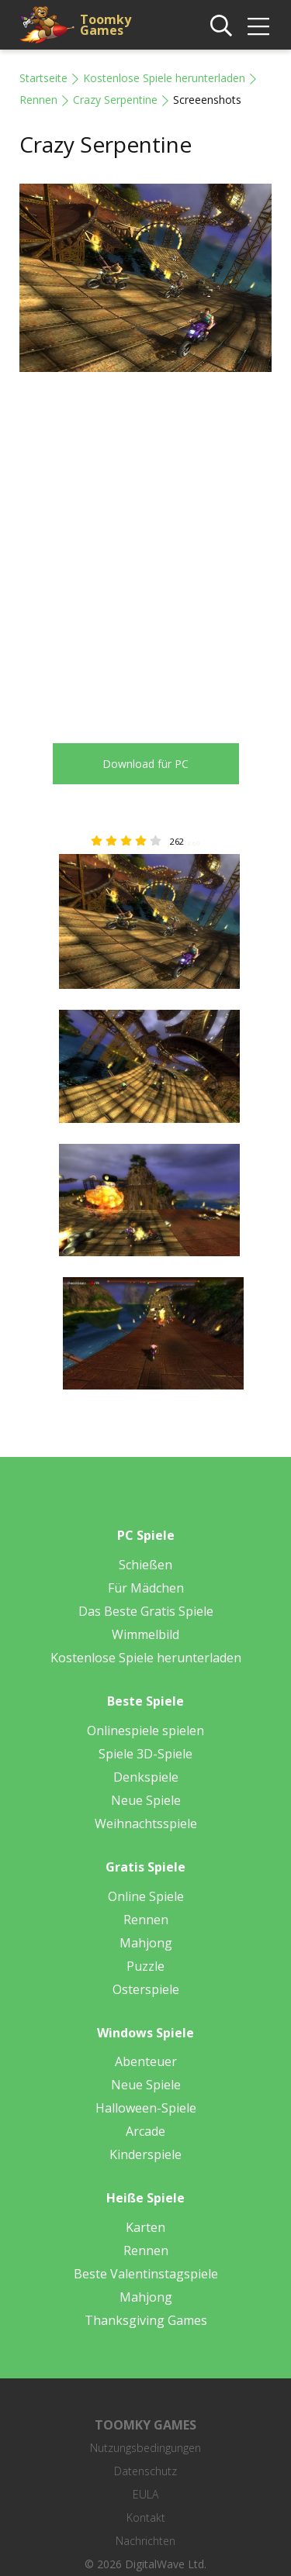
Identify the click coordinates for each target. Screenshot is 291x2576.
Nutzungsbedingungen (145, 2447)
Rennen (38, 99)
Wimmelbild (145, 1634)
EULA (145, 2494)
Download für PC (145, 763)
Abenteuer (146, 2061)
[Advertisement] (145, 546)
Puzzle (145, 1966)
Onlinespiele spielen (145, 1730)
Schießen (145, 1564)
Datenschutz (145, 2471)
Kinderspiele (145, 2154)
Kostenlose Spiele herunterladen (164, 78)
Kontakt (145, 2517)
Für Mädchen (146, 1587)
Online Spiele (146, 1896)
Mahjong (146, 1942)
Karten (145, 2227)
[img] (258, 26)
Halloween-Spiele (145, 2107)
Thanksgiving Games (146, 2320)
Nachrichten (145, 2540)
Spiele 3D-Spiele (145, 1753)
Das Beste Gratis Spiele (145, 1611)
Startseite (43, 78)
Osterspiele (146, 1989)
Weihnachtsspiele (146, 1823)
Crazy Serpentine (115, 99)
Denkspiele (145, 1777)
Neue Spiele (146, 1800)
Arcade (145, 2131)
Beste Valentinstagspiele (146, 2273)
